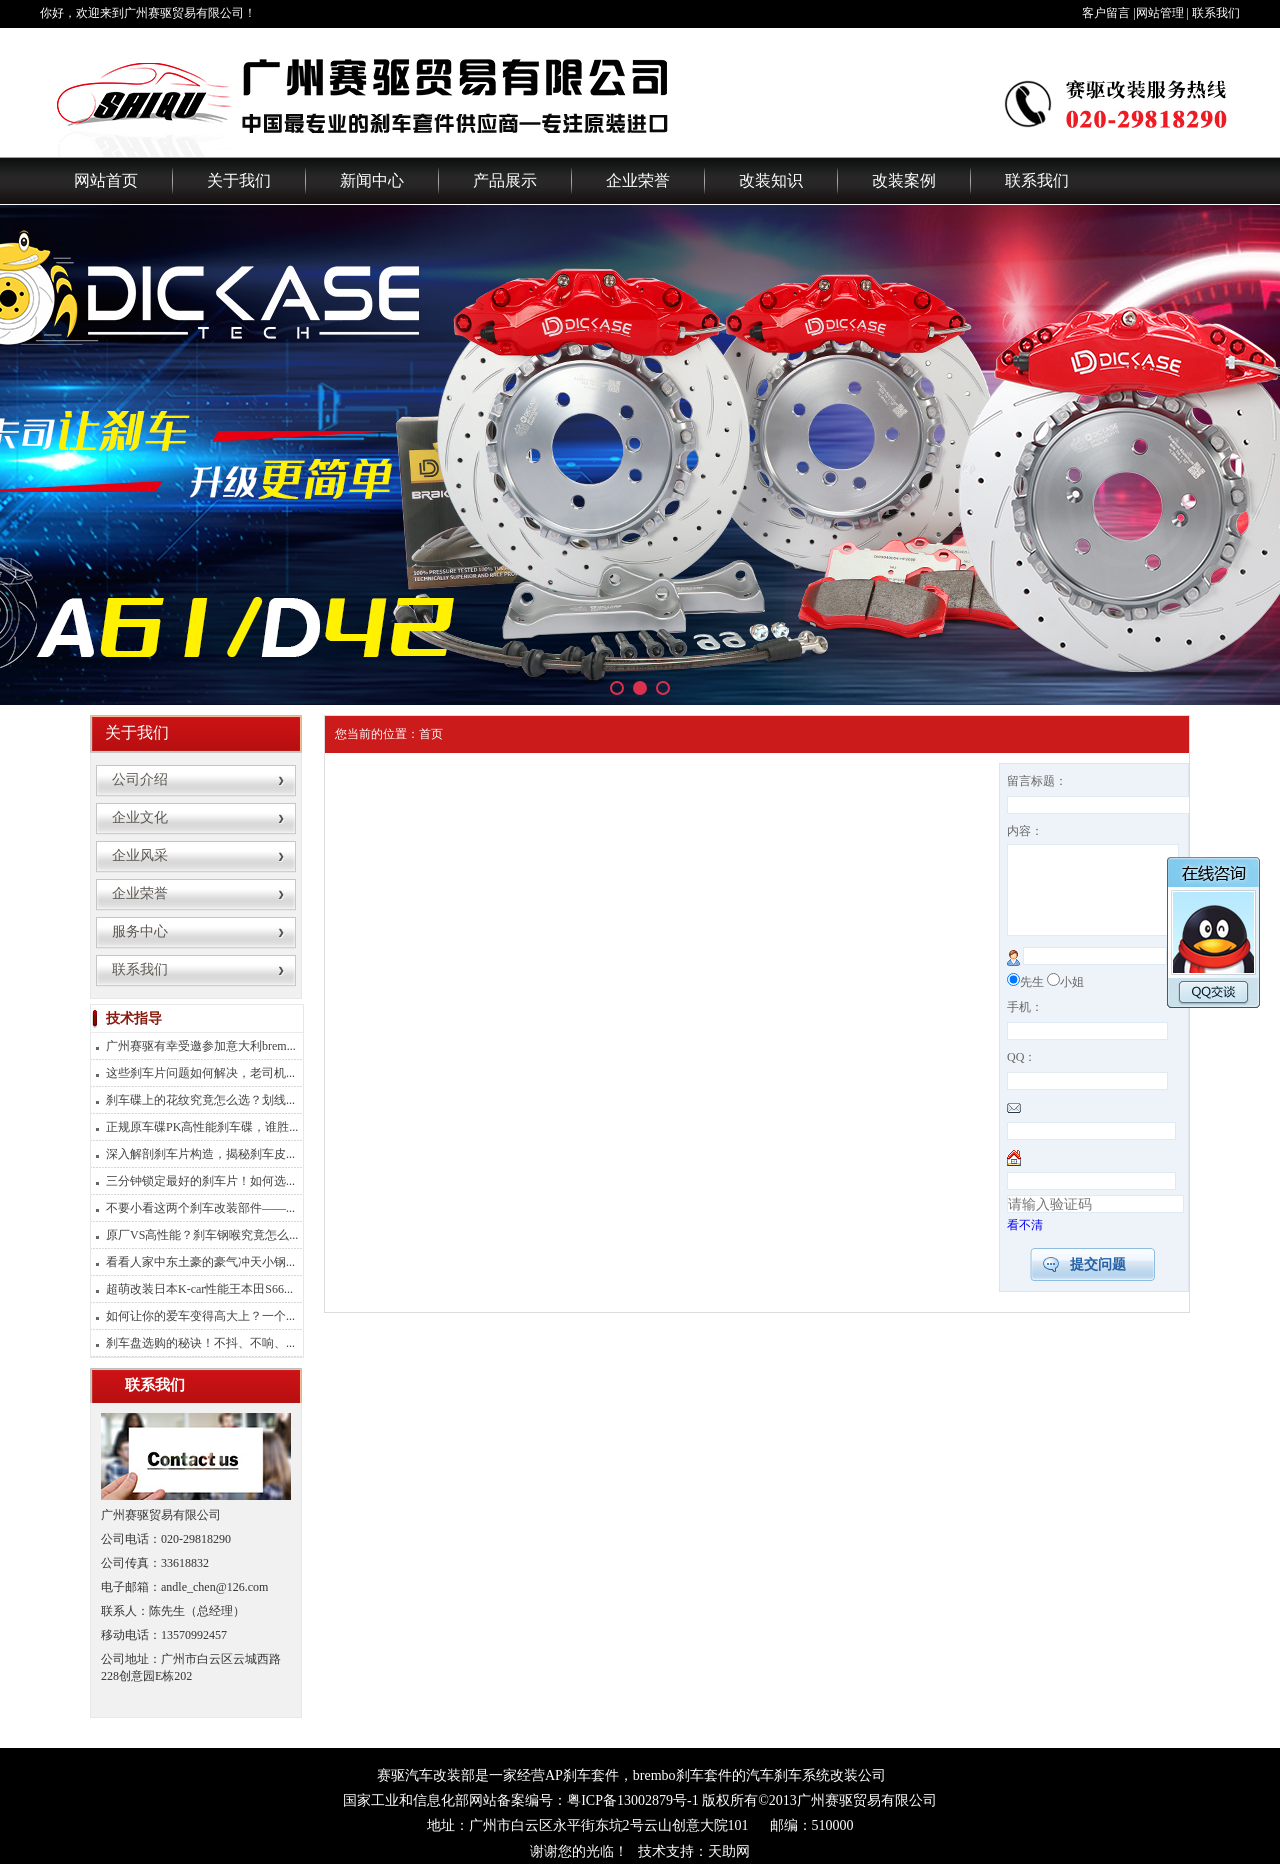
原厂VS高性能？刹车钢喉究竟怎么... (202, 1235)
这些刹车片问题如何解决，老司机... (200, 1073)
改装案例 (904, 180)
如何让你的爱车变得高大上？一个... (200, 1316)
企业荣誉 (638, 180)
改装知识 (771, 180)
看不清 (1025, 1243)
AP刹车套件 (582, 1775)
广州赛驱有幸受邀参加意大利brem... (201, 1046)
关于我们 (239, 180)
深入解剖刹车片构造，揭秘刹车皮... (200, 1154)
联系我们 (1216, 13)
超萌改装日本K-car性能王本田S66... (199, 1289)
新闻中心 (372, 180)
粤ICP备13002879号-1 (632, 1800)
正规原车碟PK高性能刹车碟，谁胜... (202, 1127)
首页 (431, 734)
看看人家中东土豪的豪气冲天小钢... (200, 1262)
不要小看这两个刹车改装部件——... (200, 1208)
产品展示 (505, 180)
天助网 (729, 1851)
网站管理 (1160, 13)
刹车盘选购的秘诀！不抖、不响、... (200, 1343)
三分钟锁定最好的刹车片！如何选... (200, 1181)
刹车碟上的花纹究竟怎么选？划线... (200, 1100)
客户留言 (1106, 13)
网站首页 (106, 180)
